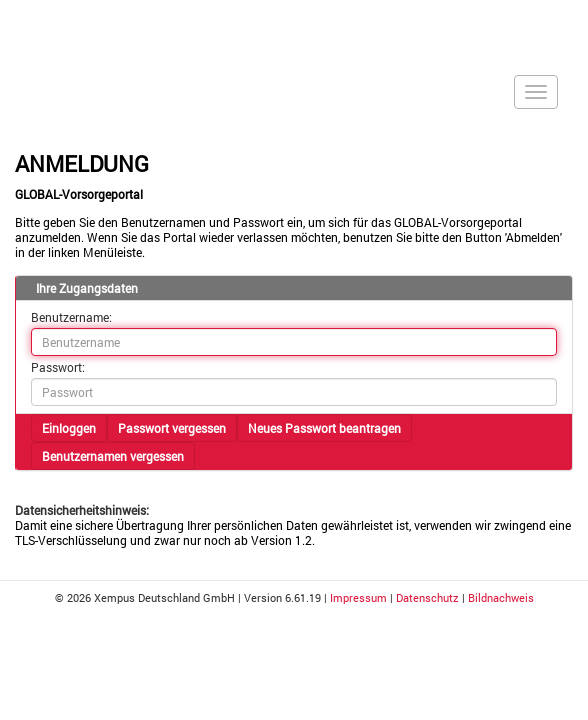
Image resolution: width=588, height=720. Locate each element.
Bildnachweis (501, 597)
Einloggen (69, 428)
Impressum (358, 597)
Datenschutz (427, 597)
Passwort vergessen (172, 428)
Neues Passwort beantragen (324, 428)
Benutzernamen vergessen (113, 456)
